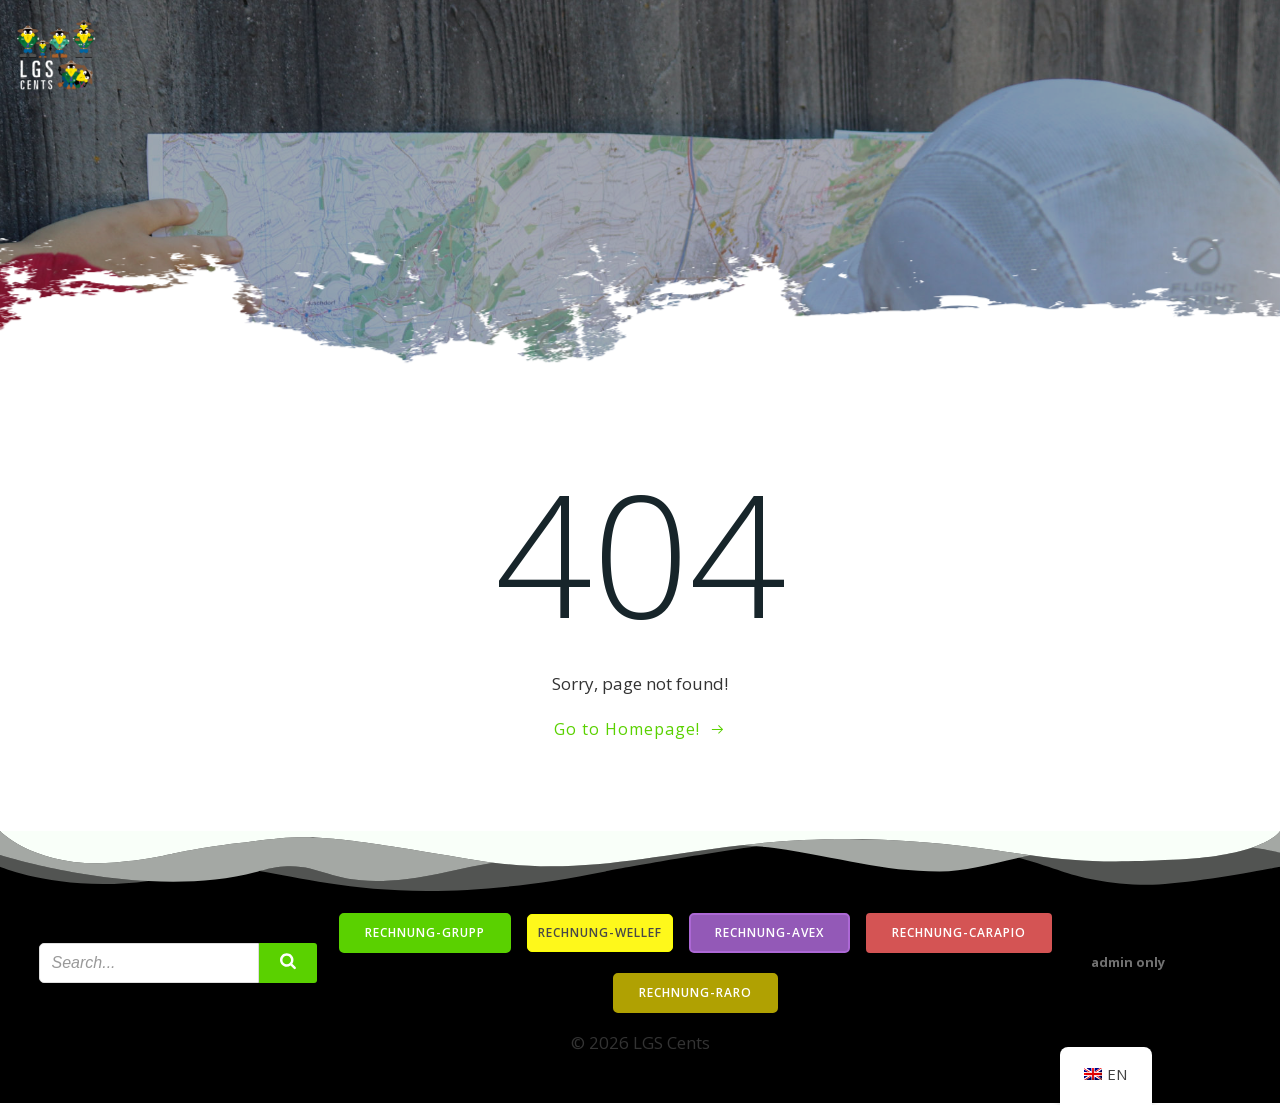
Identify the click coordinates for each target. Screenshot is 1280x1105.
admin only (1129, 965)
